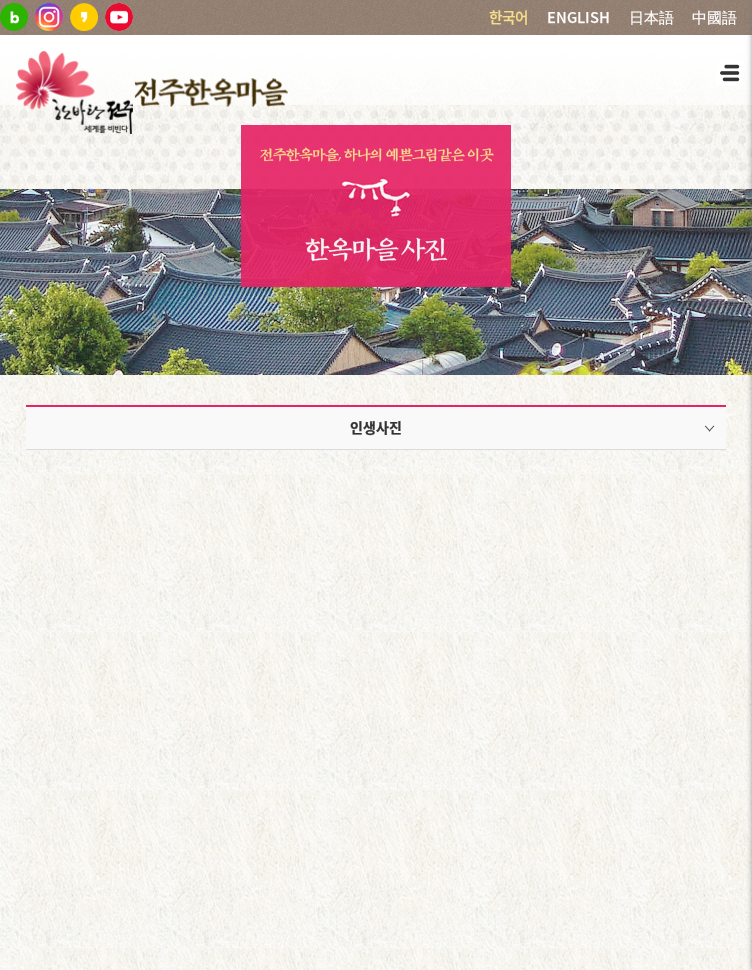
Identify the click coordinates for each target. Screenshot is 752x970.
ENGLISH (578, 17)
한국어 (508, 17)
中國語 (714, 17)
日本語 (651, 17)
